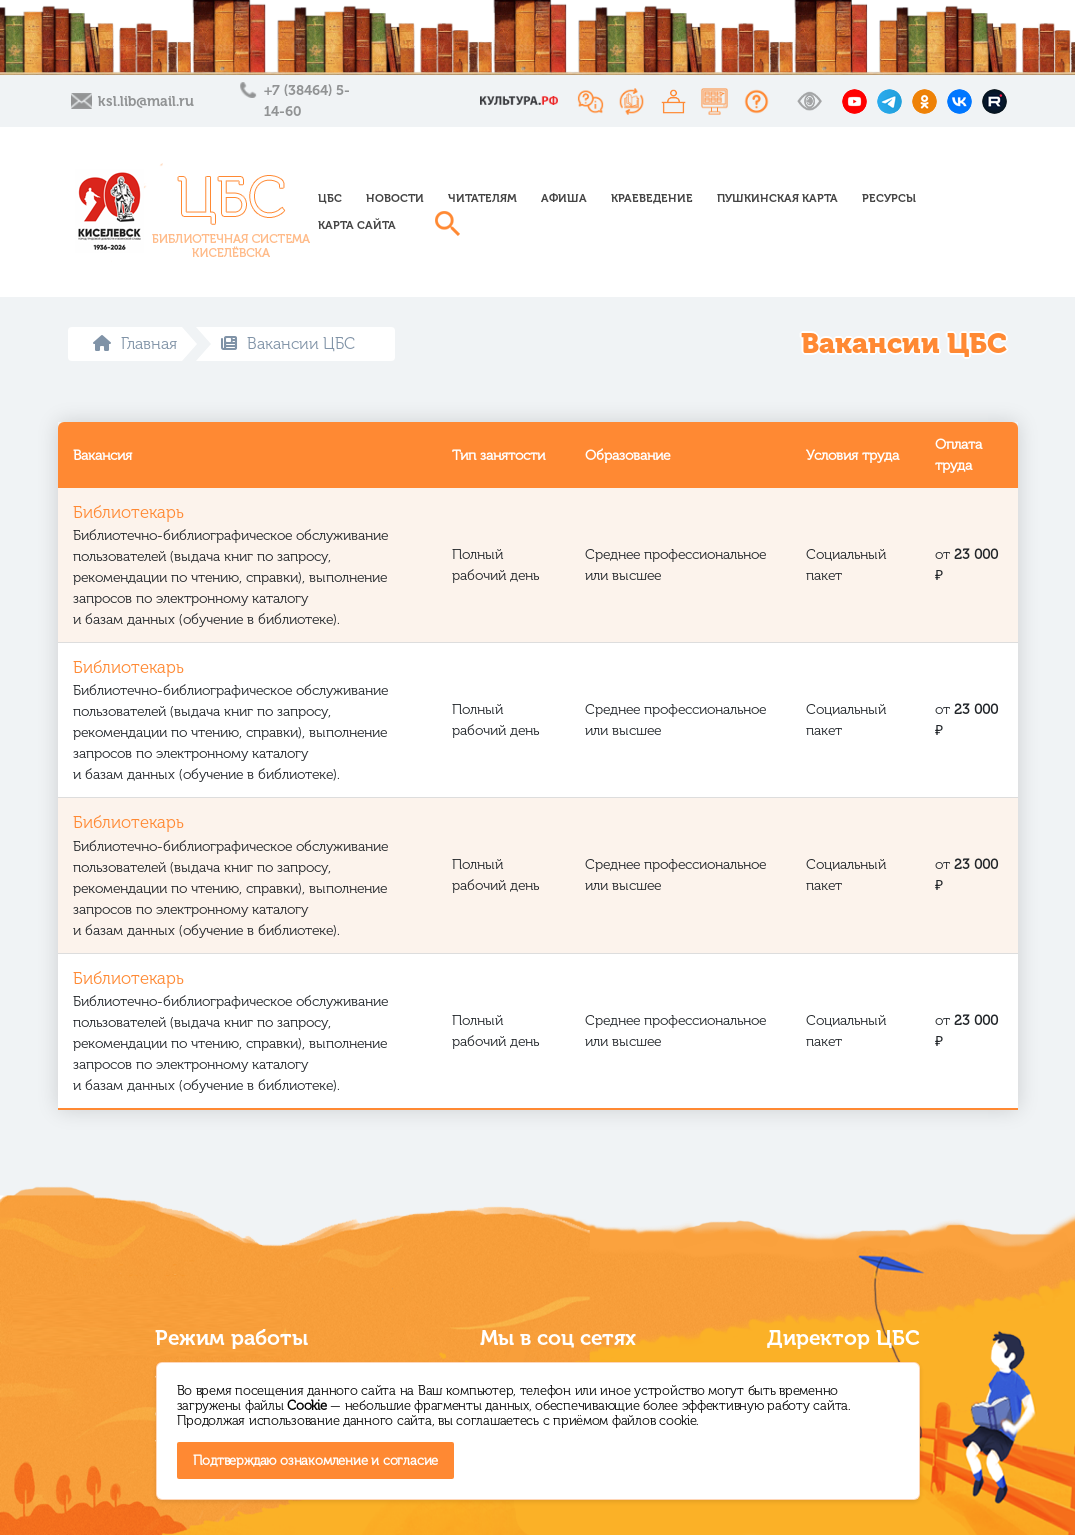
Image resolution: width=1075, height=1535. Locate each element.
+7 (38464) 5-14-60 (307, 101)
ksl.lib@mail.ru (146, 101)
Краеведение (652, 198)
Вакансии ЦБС (288, 343)
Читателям (482, 198)
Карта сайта (357, 225)
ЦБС (330, 198)
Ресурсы (889, 198)
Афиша (564, 198)
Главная (135, 343)
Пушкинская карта (777, 198)
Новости (395, 198)
